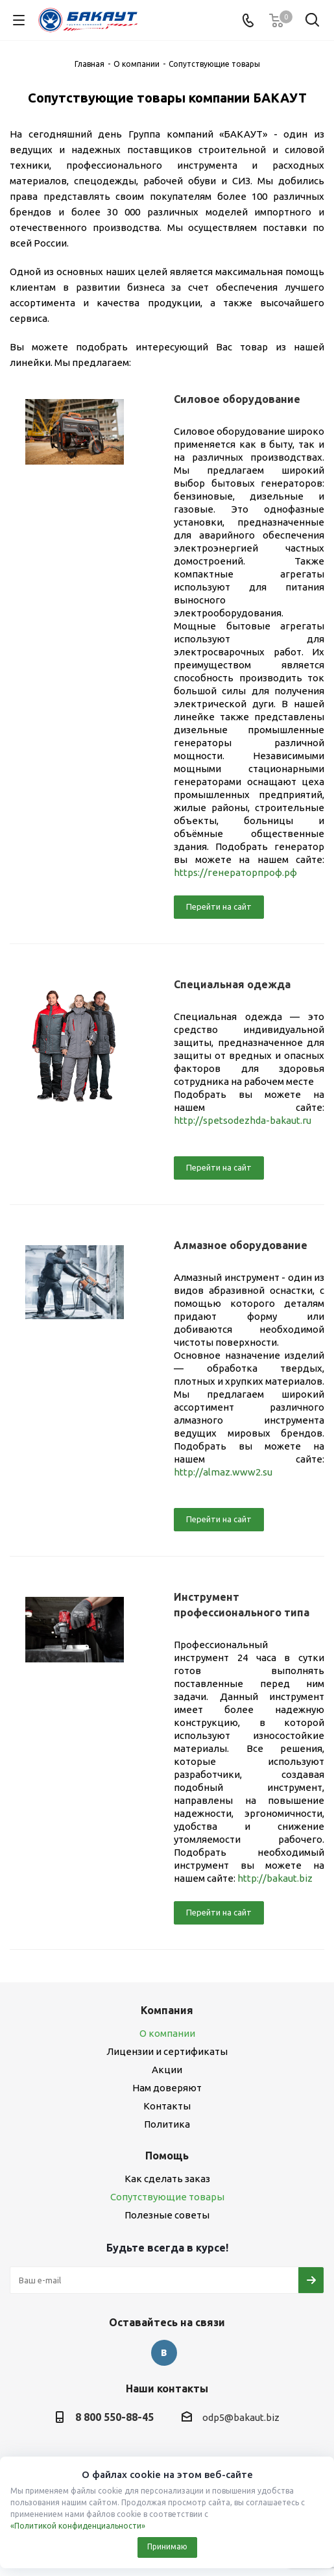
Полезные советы (167, 2214)
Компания (167, 2010)
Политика (167, 2124)
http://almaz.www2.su (223, 1471)
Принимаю (167, 2546)
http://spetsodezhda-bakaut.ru (242, 1120)
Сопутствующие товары (167, 2196)
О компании (167, 2033)
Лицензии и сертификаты (167, 2051)
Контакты (167, 2105)
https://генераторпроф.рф (235, 872)
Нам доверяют (167, 2087)
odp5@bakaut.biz (241, 2417)
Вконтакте (164, 2353)
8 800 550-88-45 (114, 2417)
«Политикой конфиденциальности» (77, 2525)
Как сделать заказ (167, 2178)
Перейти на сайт (219, 906)
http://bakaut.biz (275, 1878)
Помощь (167, 2155)
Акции (167, 2069)
